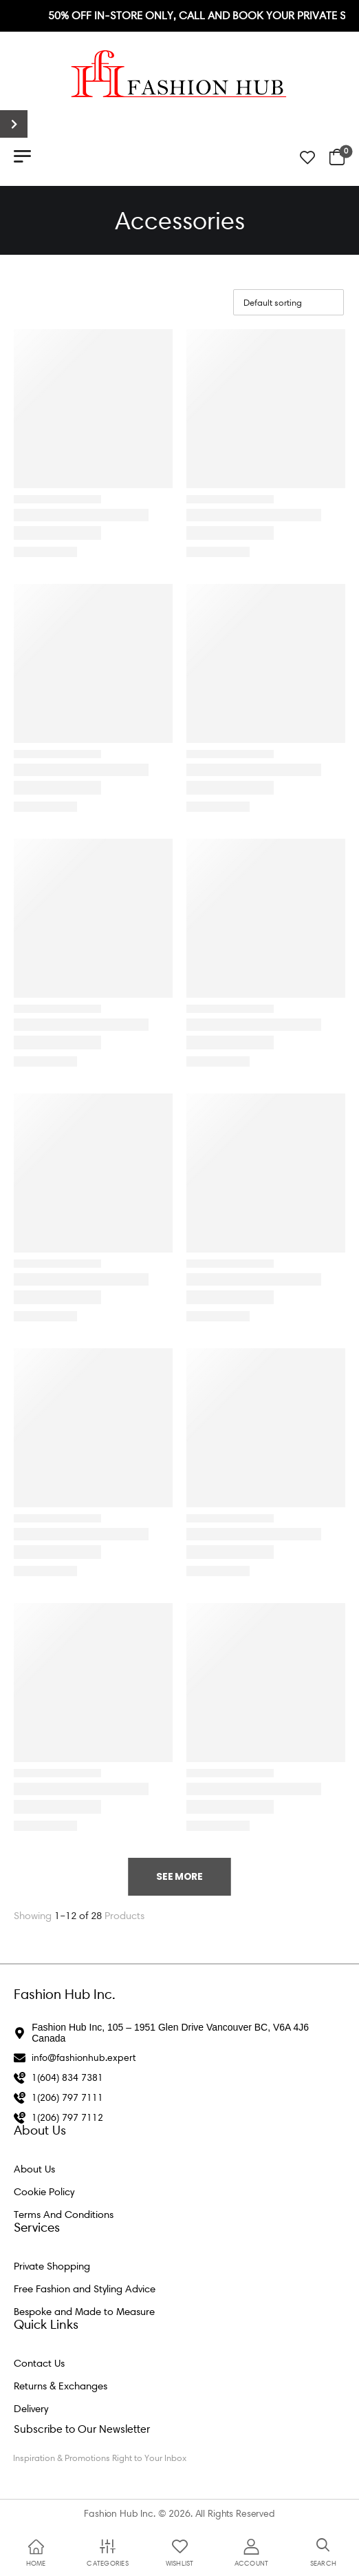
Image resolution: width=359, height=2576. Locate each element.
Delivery (31, 2408)
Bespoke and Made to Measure (84, 2311)
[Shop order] (288, 302)
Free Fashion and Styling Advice (84, 2289)
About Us (34, 2169)
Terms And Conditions (63, 2214)
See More (179, 1876)
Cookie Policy (44, 2192)
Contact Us (39, 2363)
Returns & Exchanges (60, 2386)
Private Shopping (52, 2266)
